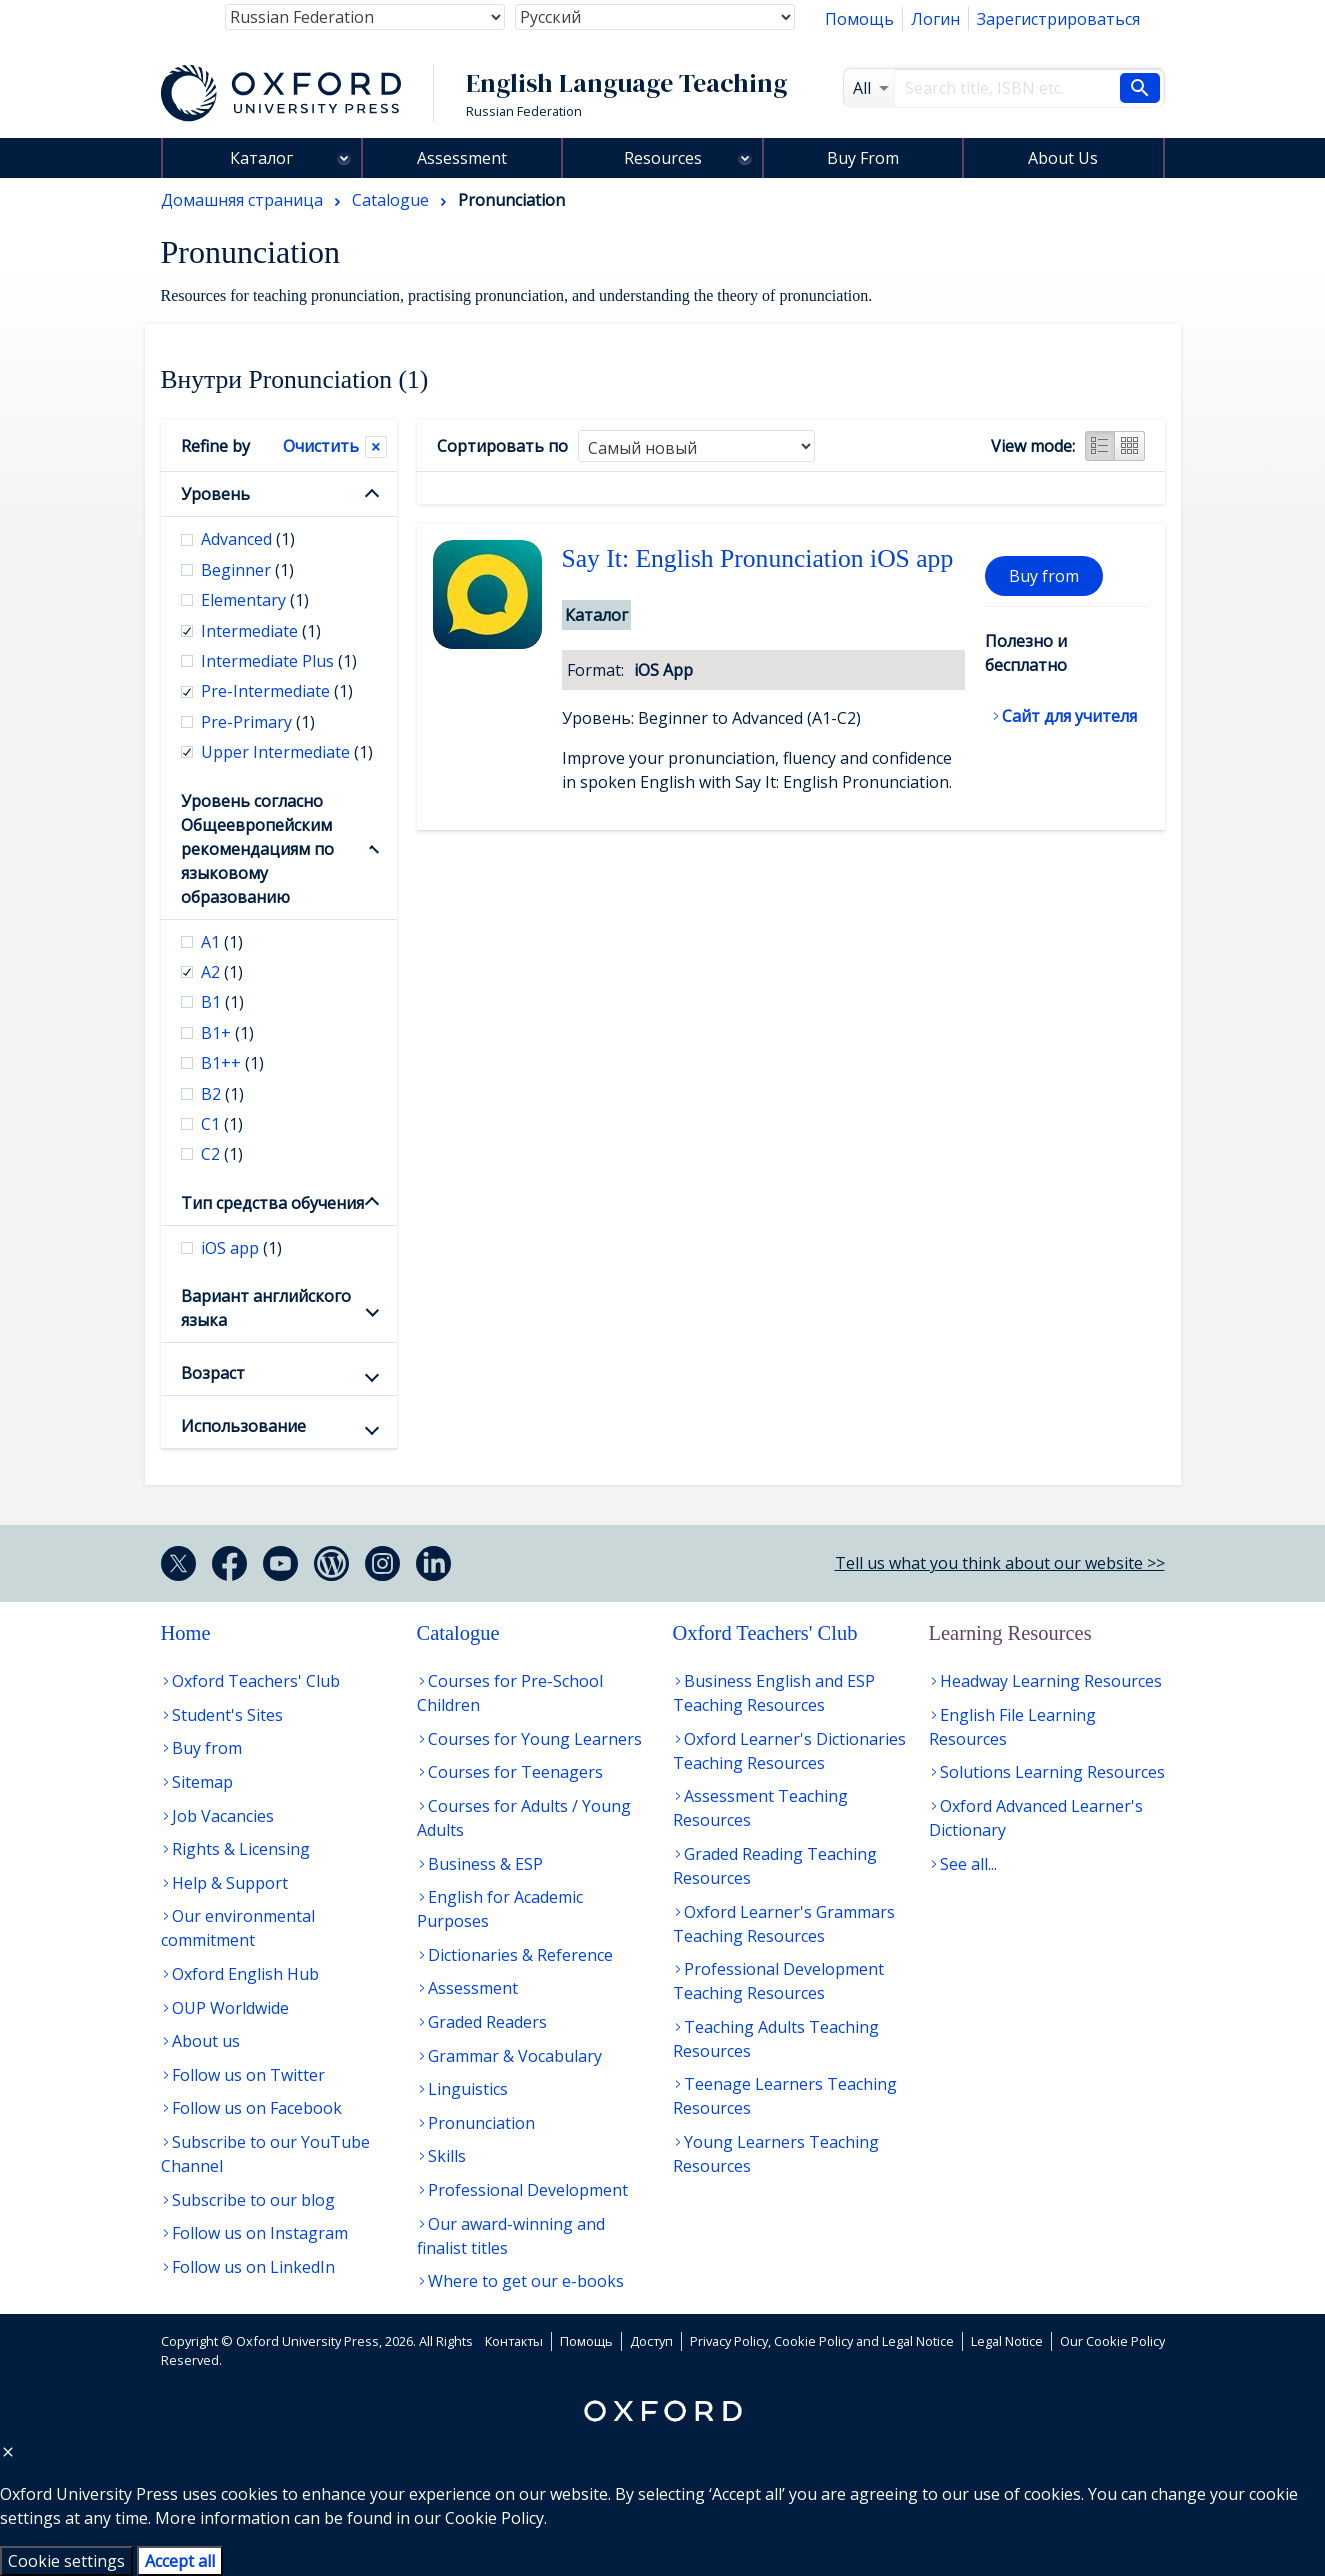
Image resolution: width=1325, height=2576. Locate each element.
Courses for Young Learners (535, 1739)
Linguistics (468, 2089)
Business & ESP (485, 1864)
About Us (1063, 158)
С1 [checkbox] (222, 1124)
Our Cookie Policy (1112, 2341)
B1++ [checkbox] (232, 1063)
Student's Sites (227, 1715)
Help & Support (230, 1883)
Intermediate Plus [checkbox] (279, 661)
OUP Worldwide (230, 2008)
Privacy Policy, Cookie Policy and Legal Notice (822, 2341)
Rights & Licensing (241, 1849)
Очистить (321, 446)
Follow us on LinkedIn (253, 2267)
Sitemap (202, 1782)
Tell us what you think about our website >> (1000, 1563)
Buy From (863, 158)
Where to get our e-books (526, 2281)
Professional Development (528, 2190)
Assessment (462, 158)
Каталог (261, 158)
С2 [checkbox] (222, 1154)
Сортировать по (502, 446)
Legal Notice (1007, 2341)
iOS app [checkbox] (241, 1248)
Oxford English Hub (245, 1974)
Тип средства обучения (272, 1203)
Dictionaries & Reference (520, 1955)
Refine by (215, 446)
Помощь (859, 19)
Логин (935, 19)
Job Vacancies (223, 1816)
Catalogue (458, 1633)
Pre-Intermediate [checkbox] (277, 691)
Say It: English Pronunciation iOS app (758, 558)
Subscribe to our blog (253, 2200)
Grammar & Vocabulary (515, 2056)
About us (206, 2041)
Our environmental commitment (238, 1928)
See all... (968, 1864)
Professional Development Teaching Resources (778, 1981)
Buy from (1044, 576)
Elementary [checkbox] (255, 600)
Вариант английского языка (266, 1308)
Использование (243, 1426)
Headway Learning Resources (1051, 1681)
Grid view (1130, 446)
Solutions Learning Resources (1052, 1772)
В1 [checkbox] (222, 1002)
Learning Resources (1010, 1633)
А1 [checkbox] (222, 942)
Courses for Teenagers (515, 1772)
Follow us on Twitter (248, 2075)
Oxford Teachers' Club (256, 1681)
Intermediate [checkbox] (261, 631)
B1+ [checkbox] (227, 1033)
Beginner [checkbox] (247, 570)
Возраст (213, 1373)
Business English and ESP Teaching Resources (774, 1693)
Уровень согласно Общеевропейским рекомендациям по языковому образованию (257, 849)
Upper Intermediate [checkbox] (287, 752)
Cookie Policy (494, 2518)
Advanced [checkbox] (248, 539)
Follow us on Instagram (260, 2233)
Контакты (514, 2341)
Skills (447, 2156)
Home (186, 1633)
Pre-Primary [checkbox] (258, 722)
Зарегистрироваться (1058, 19)
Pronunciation (481, 2123)
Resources (663, 158)
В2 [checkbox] (222, 1094)
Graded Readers (487, 2022)
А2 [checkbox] (222, 972)
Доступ (651, 2341)
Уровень (215, 494)
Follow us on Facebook (257, 2108)
